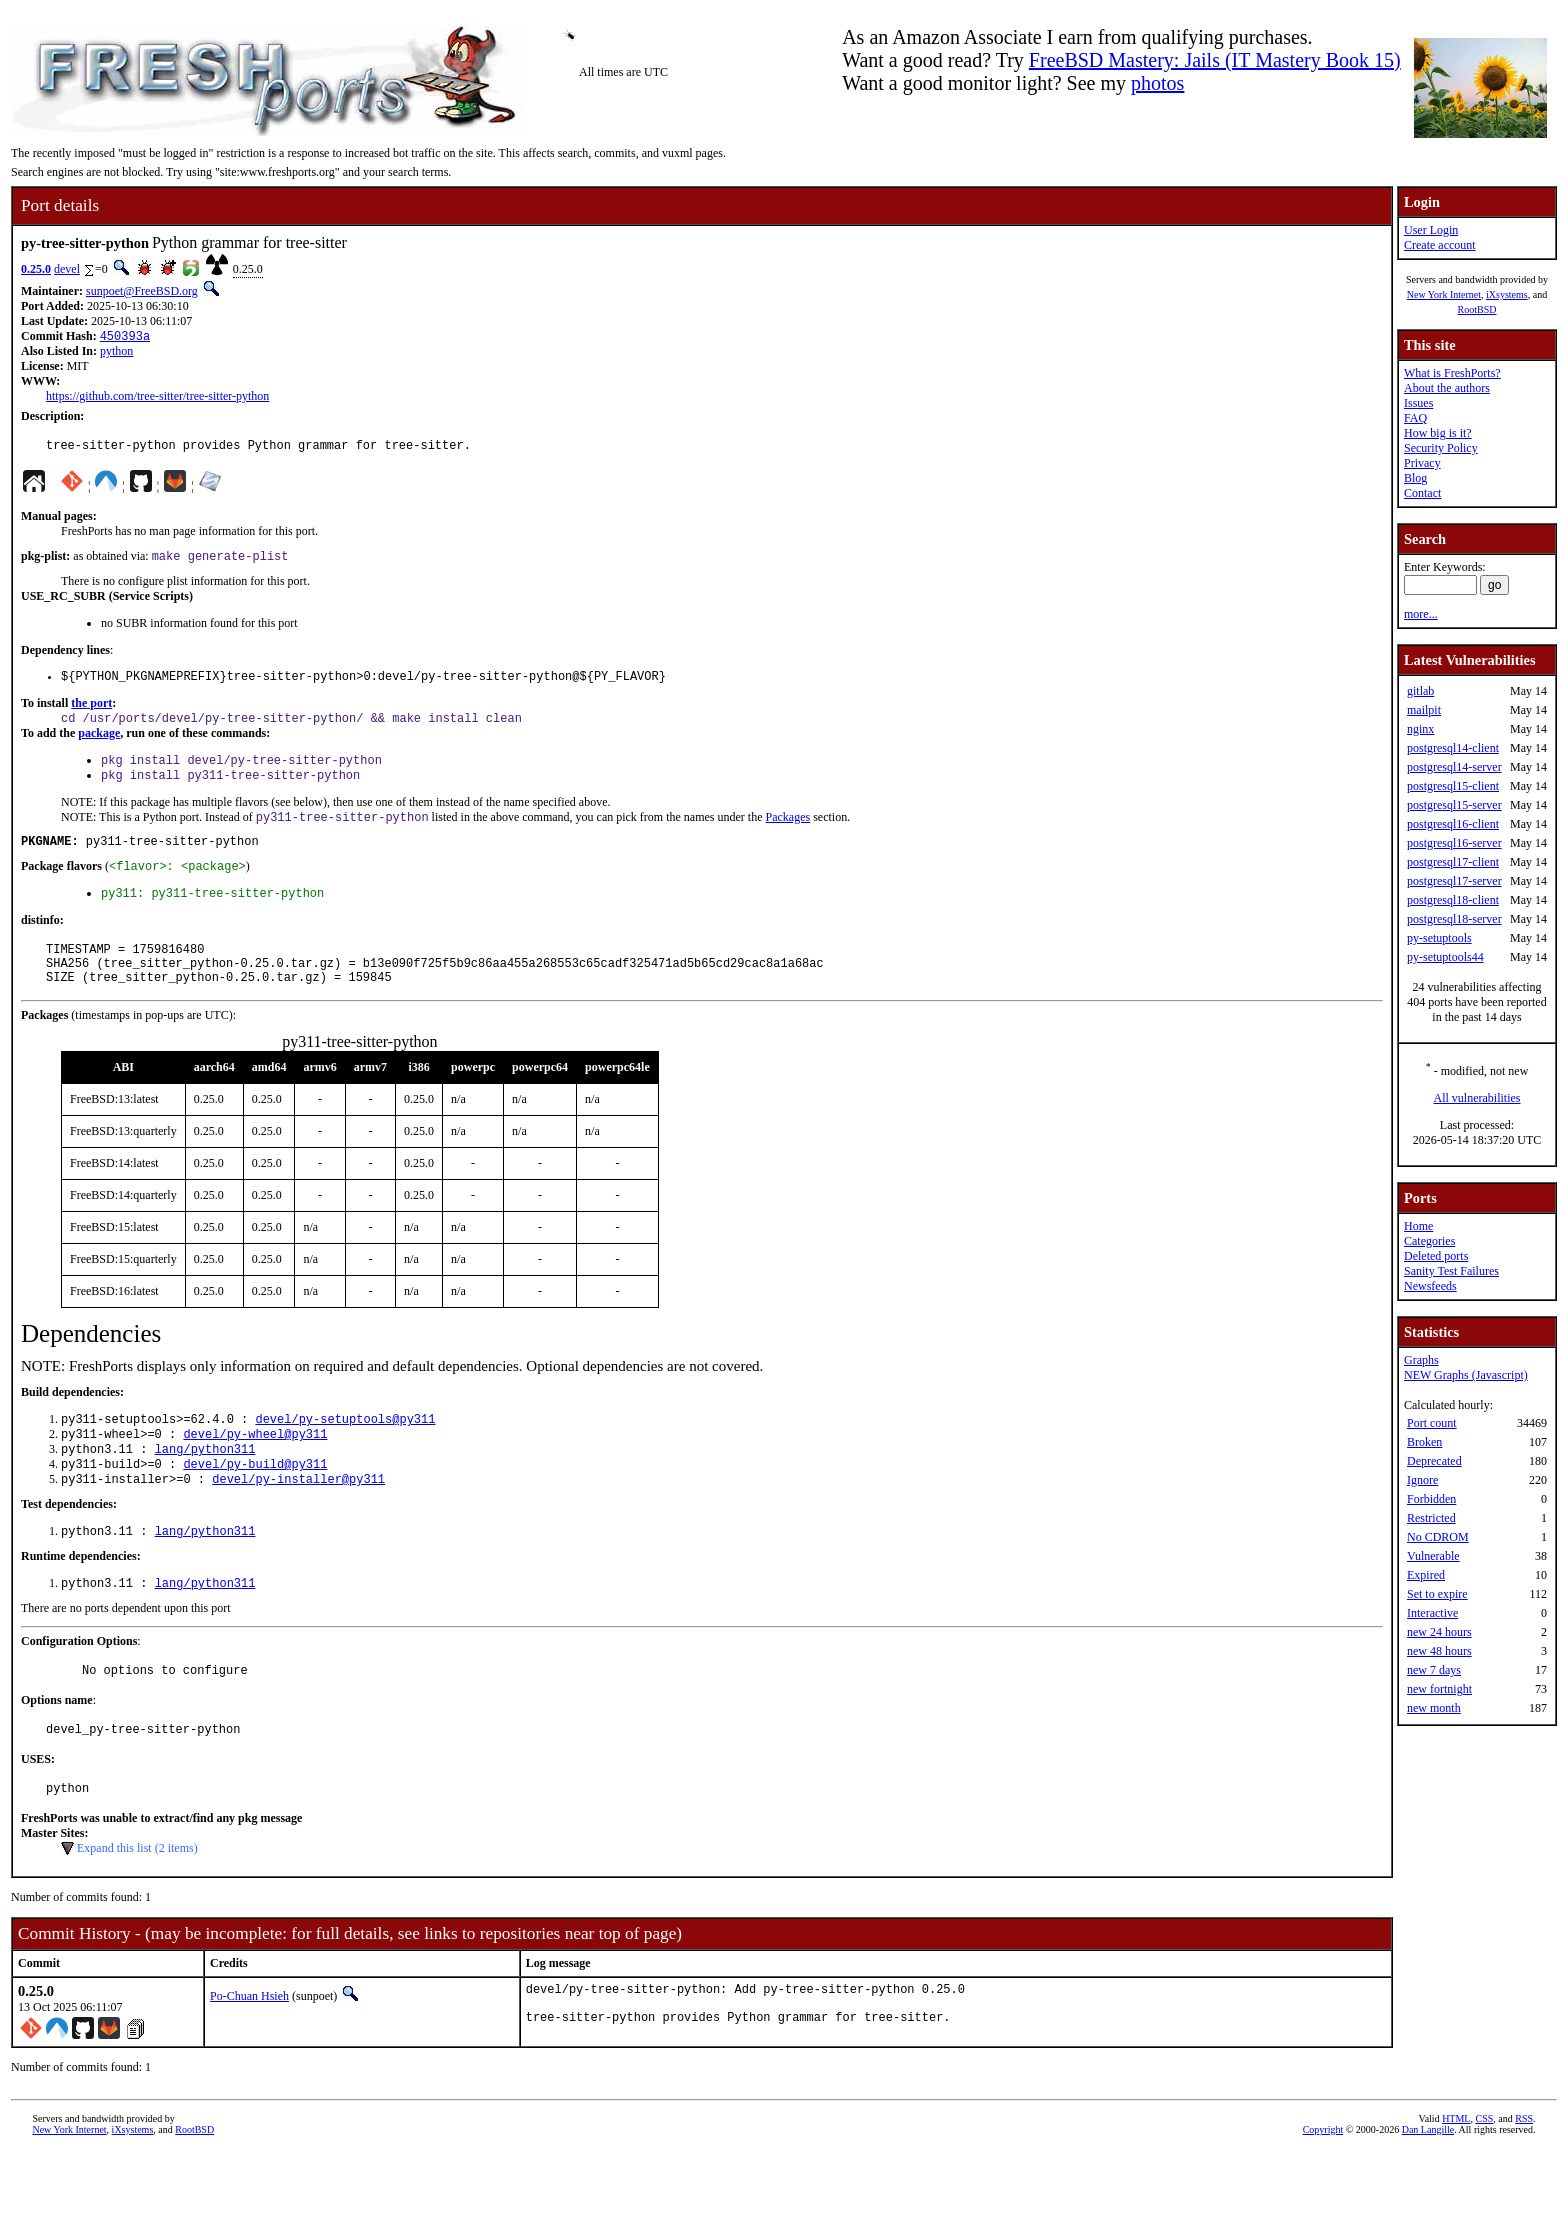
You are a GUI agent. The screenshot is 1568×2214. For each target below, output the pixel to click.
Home (1418, 1226)
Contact (1422, 493)
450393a (125, 337)
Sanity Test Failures (1451, 1271)
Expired (1426, 1575)
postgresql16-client (1453, 824)
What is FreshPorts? (1452, 373)
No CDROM (1438, 1537)
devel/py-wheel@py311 (255, 1471)
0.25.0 (36, 269)
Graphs (1421, 1360)
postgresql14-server (1454, 767)
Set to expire (1437, 1594)
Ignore (1422, 1480)
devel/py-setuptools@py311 (345, 1454)
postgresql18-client (1453, 900)
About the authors (1447, 388)
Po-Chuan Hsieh (249, 2053)
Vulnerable (1433, 1556)
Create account (1440, 245)
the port (91, 713)
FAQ (1415, 418)
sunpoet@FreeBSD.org (142, 291)
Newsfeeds (1430, 1286)
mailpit (1424, 710)
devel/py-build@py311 (255, 1505)
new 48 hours (1439, 1651)
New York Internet (1444, 294)
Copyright (1323, 2191)
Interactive (1432, 1613)
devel (67, 269)
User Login (1431, 230)
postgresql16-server (1454, 843)
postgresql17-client (1453, 862)
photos (1157, 83)
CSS (1484, 2180)
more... (1421, 614)
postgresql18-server (1454, 919)
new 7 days (1434, 1670)
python (116, 353)
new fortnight (1439, 1689)
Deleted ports (1436, 1256)
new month (1434, 1708)
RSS (1524, 2180)
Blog (1415, 478)
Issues (1418, 403)
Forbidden (1431, 1499)
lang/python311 (205, 1488)
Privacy (1422, 463)
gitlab (1420, 691)
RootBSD (1477, 309)
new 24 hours (1439, 1632)
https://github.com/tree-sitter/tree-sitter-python (157, 398)
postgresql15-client (1453, 786)
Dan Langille (1428, 2191)
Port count (1432, 1423)
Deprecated (1434, 1461)
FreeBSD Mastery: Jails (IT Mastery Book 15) (1215, 60)
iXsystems (1507, 294)
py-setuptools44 (1445, 957)
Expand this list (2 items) (137, 1905)
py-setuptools (1439, 938)
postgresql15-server (1454, 805)
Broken (1424, 1442)
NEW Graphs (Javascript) (1466, 1375)
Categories (1429, 1241)
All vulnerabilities (1477, 1098)
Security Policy (1441, 448)
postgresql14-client (1453, 748)
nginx (1420, 729)
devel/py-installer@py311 (298, 1522)
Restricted (1431, 1518)
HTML (1456, 2180)
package (99, 745)
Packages (787, 835)
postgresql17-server (1454, 881)
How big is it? (1438, 433)
